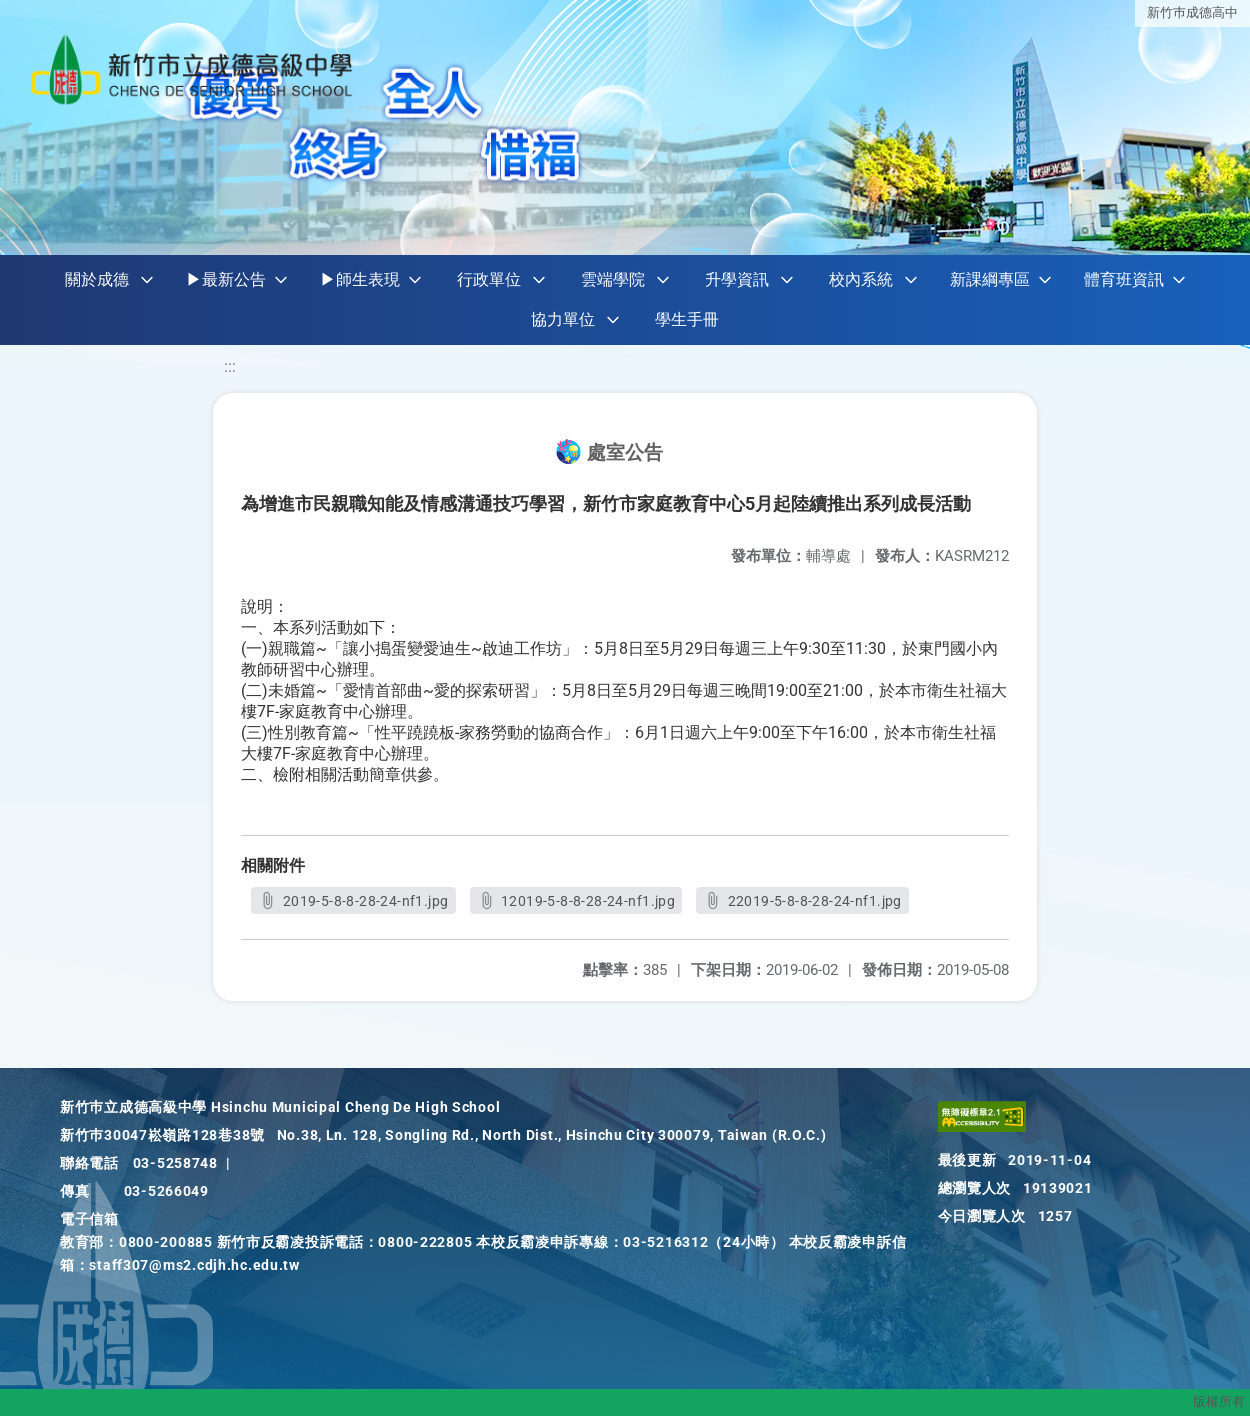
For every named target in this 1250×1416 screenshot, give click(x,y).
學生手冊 (687, 319)
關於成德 (97, 279)
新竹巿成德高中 (1192, 12)
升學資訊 (737, 279)
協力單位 (563, 319)
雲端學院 (613, 279)
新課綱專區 (990, 279)
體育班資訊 (1124, 279)
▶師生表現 (360, 279)
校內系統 (861, 279)
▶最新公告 (226, 279)
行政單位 (489, 279)
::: (230, 366)
